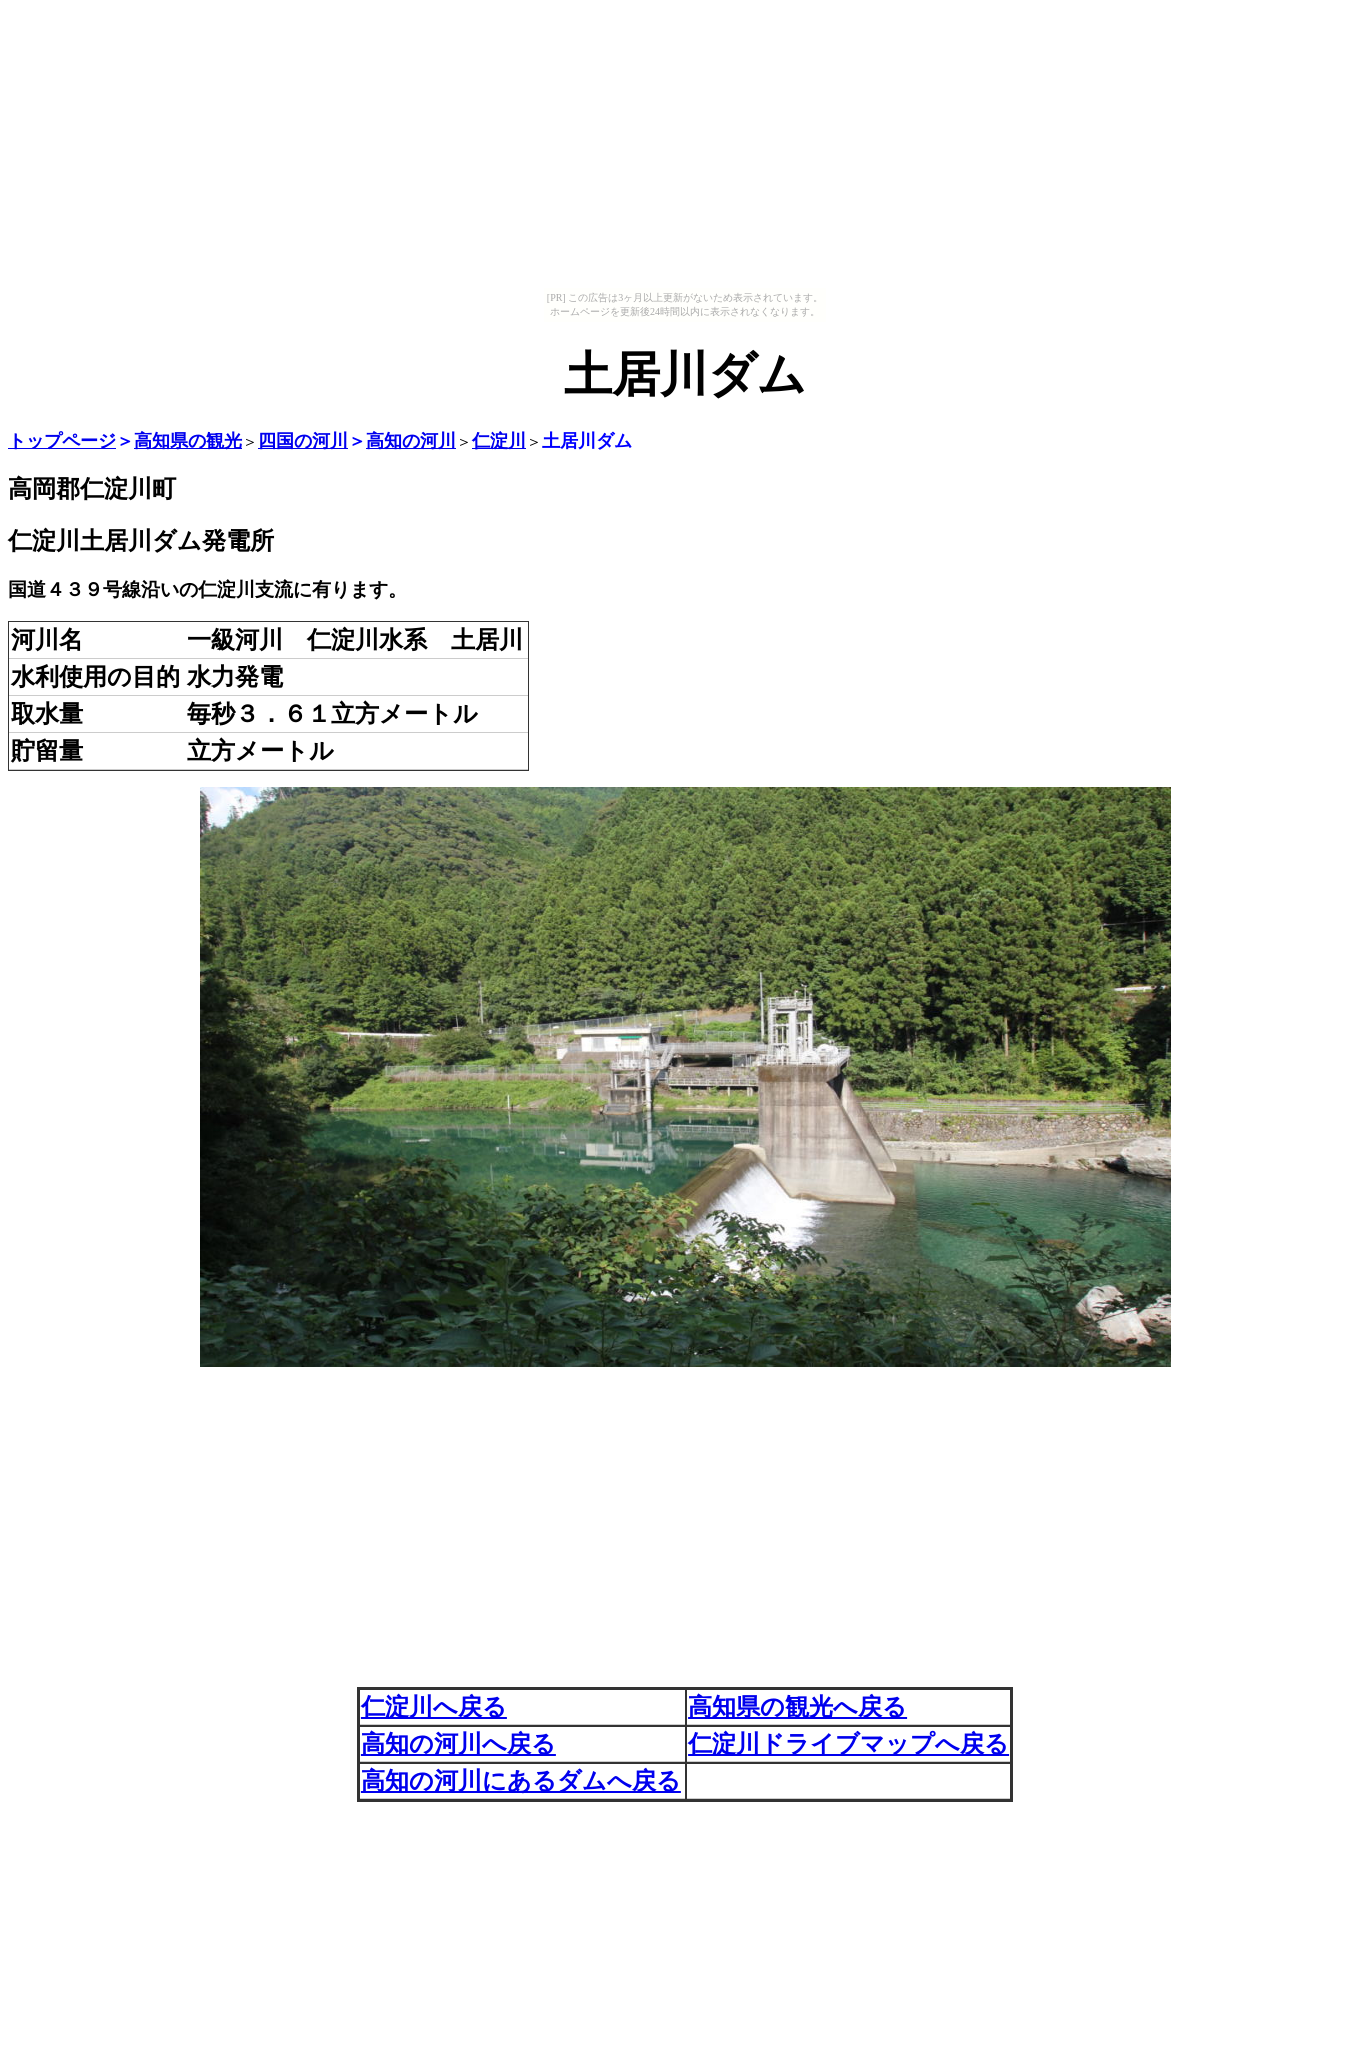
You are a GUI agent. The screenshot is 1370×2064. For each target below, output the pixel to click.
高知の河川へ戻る (458, 1744)
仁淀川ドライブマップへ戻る (848, 1744)
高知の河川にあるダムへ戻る (521, 1781)
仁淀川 (499, 441)
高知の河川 (411, 441)
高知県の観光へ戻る (797, 1707)
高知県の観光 (188, 441)
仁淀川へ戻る (434, 1707)
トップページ (62, 441)
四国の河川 (303, 441)
